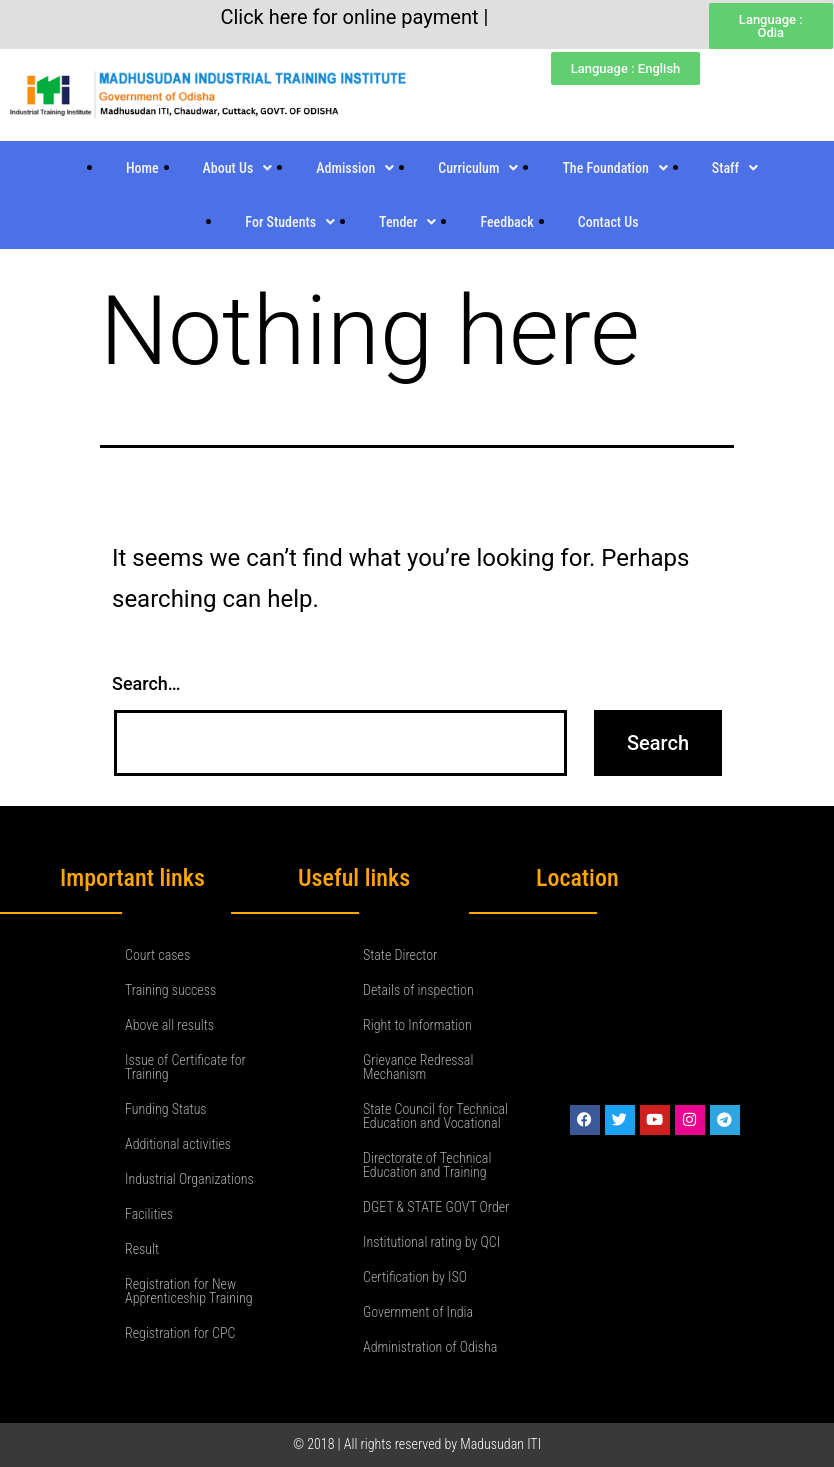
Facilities (149, 1214)
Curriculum (478, 168)
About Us (238, 168)
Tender (407, 222)
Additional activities (178, 1144)
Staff (735, 168)
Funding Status (166, 1109)
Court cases (157, 955)
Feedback (506, 222)
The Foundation (614, 168)
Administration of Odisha (430, 1347)
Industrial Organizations (189, 1179)
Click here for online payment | (354, 17)
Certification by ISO (415, 1277)
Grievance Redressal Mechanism (418, 1067)
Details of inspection (418, 990)
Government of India (418, 1312)
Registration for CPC (180, 1333)
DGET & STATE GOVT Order (436, 1207)
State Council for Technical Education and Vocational (435, 1116)
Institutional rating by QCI (431, 1242)
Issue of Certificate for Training (185, 1067)
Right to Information (417, 1025)
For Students (290, 222)
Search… (146, 683)
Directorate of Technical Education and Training (427, 1165)
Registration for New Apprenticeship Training (188, 1291)
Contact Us (608, 222)
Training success (170, 990)
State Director (400, 955)
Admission (355, 168)
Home (142, 168)
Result (142, 1249)
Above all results (169, 1025)
